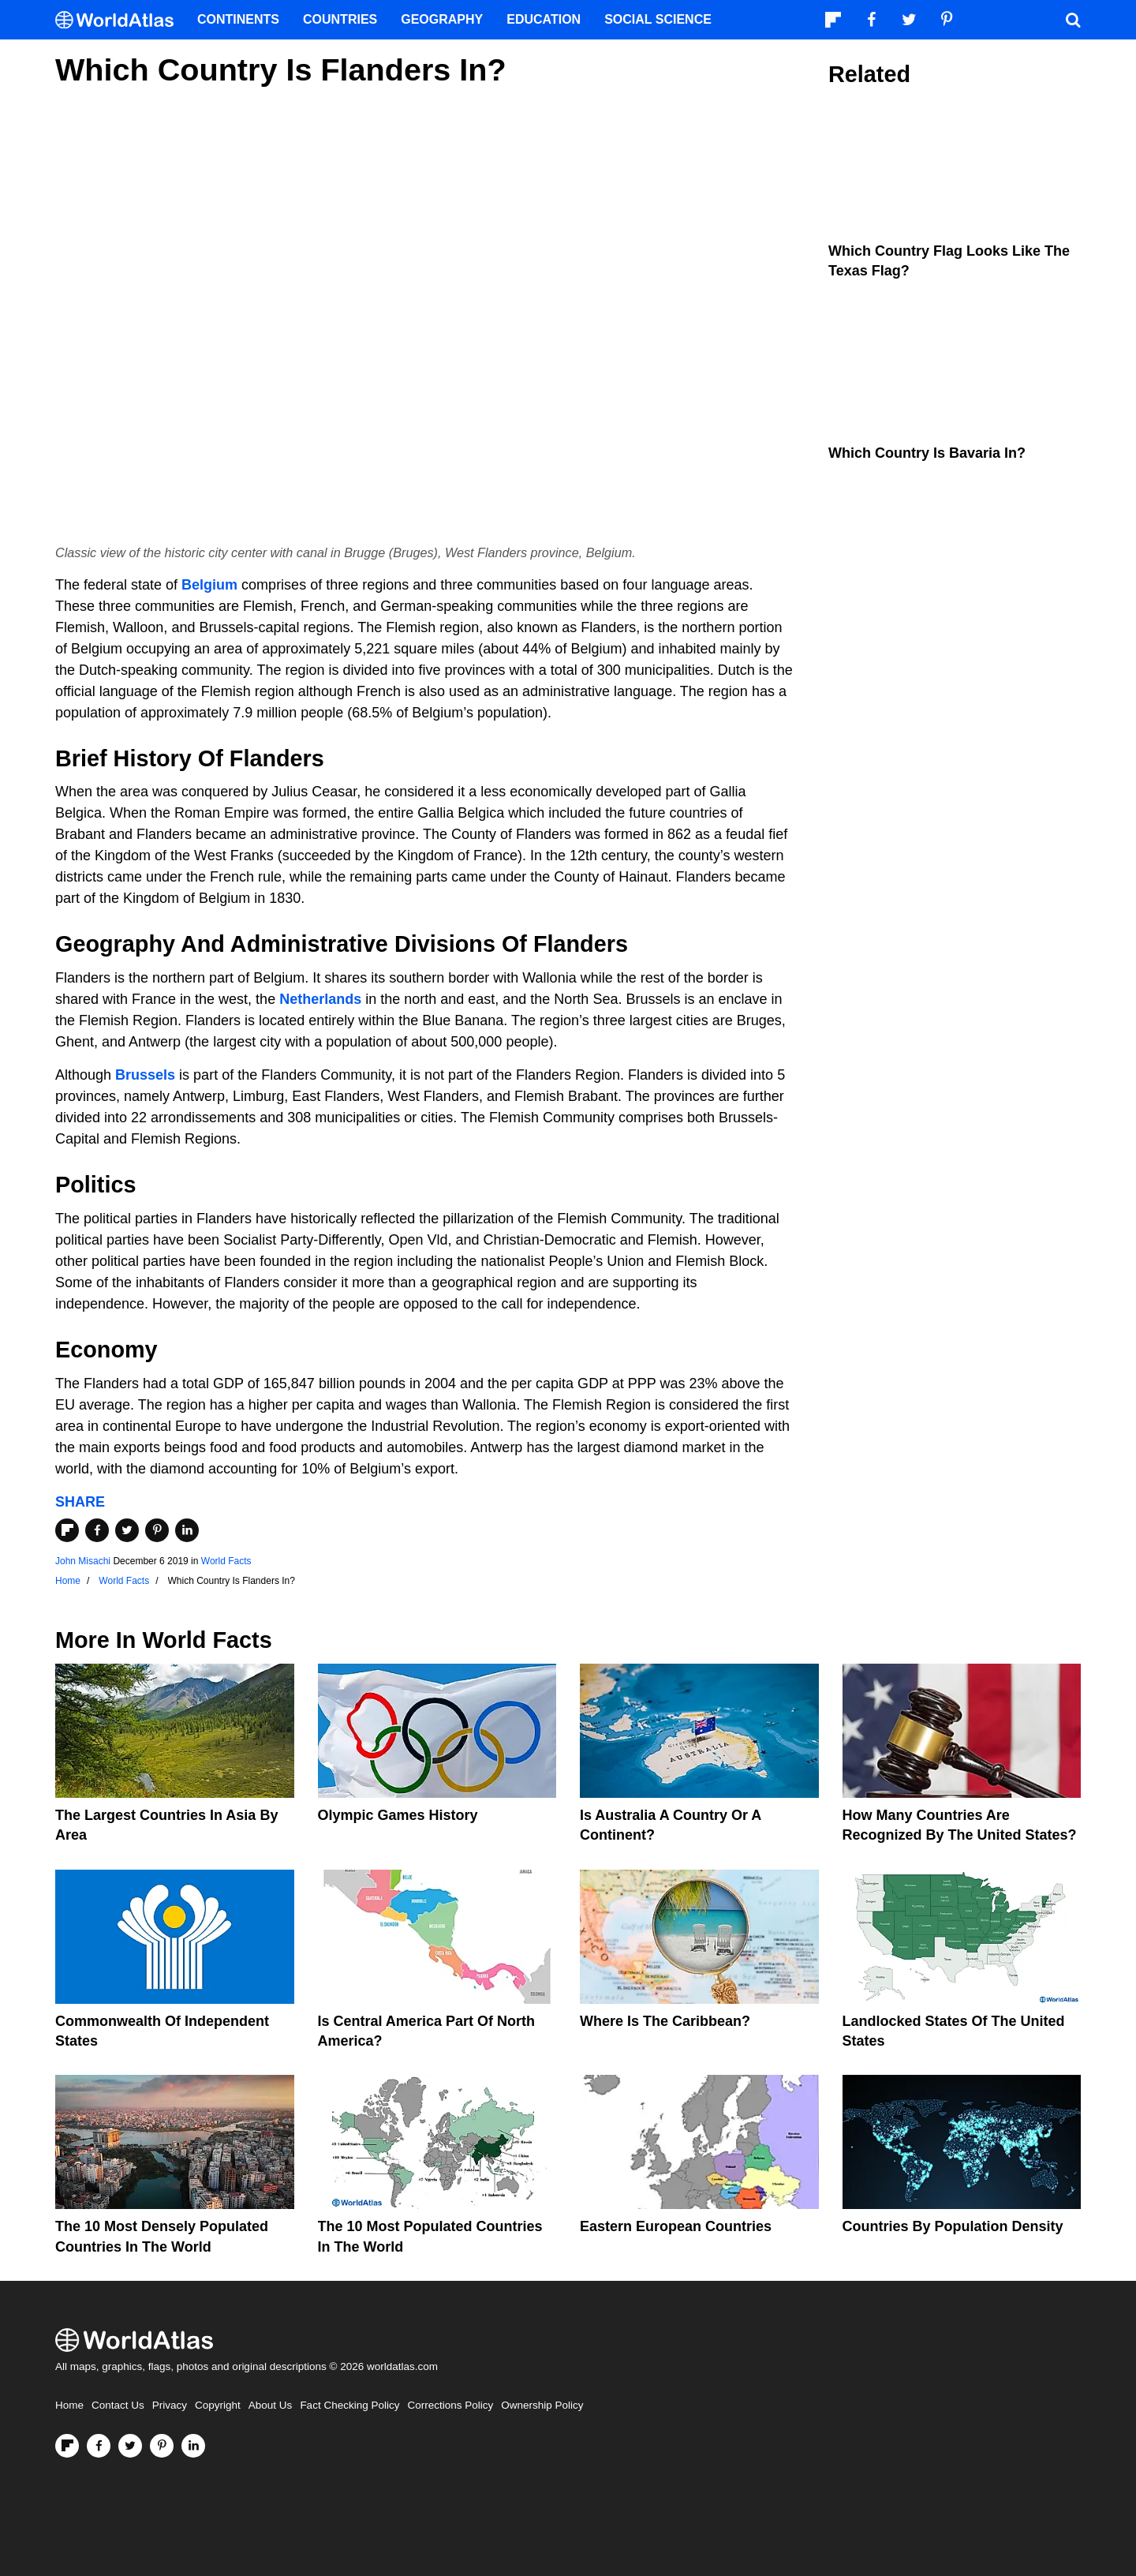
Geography (442, 19)
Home (69, 2405)
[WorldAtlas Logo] (120, 20)
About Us (270, 2405)
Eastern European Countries (676, 2226)
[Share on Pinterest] (157, 1530)
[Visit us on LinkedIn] (193, 2446)
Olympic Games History (398, 1815)
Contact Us (118, 2405)
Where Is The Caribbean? (665, 2021)
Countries (340, 19)
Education (543, 19)
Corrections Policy (450, 2405)
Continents (238, 19)
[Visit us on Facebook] (98, 2446)
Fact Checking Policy (349, 2405)
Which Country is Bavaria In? (927, 453)
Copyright (218, 2405)
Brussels (145, 1075)
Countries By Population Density (953, 2226)
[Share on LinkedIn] (187, 1530)
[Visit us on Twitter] (130, 2446)
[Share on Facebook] (97, 1530)
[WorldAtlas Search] (1073, 19)
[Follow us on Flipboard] (67, 2446)
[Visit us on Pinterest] (162, 2446)
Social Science (658, 19)
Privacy (169, 2405)
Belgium (209, 585)
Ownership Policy (542, 2405)
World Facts (226, 1561)
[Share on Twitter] (127, 1530)
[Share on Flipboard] (67, 1530)
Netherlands (320, 999)
